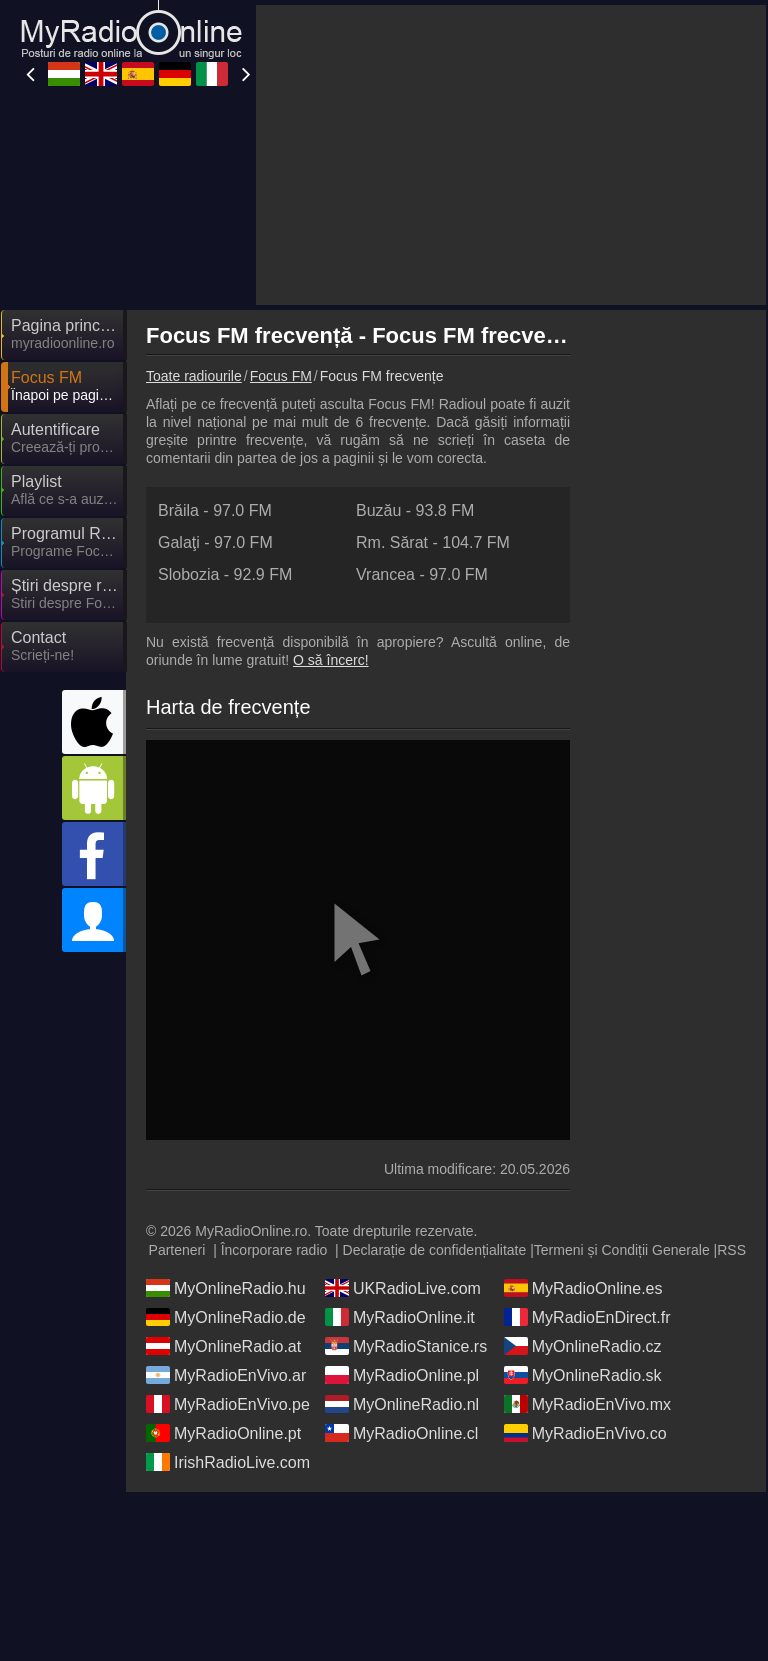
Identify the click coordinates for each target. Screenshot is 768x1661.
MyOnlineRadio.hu (226, 1288)
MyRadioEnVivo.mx (587, 1404)
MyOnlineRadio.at (223, 1346)
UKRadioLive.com (403, 1288)
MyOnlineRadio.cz (583, 1346)
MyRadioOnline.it (400, 1317)
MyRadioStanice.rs (406, 1346)
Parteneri (177, 1250)
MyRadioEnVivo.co (585, 1433)
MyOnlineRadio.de (226, 1317)
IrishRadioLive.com (228, 1462)
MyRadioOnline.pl (402, 1375)
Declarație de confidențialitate (435, 1250)
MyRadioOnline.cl (401, 1433)
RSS (731, 1250)
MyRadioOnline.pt (223, 1433)
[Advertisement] (511, 155)
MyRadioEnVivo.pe (228, 1404)
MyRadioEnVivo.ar (226, 1375)
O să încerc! (330, 660)
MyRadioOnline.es (583, 1288)
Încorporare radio (274, 1250)
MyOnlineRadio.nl (402, 1404)
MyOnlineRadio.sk (583, 1375)
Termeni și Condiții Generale (622, 1250)
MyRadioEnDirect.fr (587, 1317)
